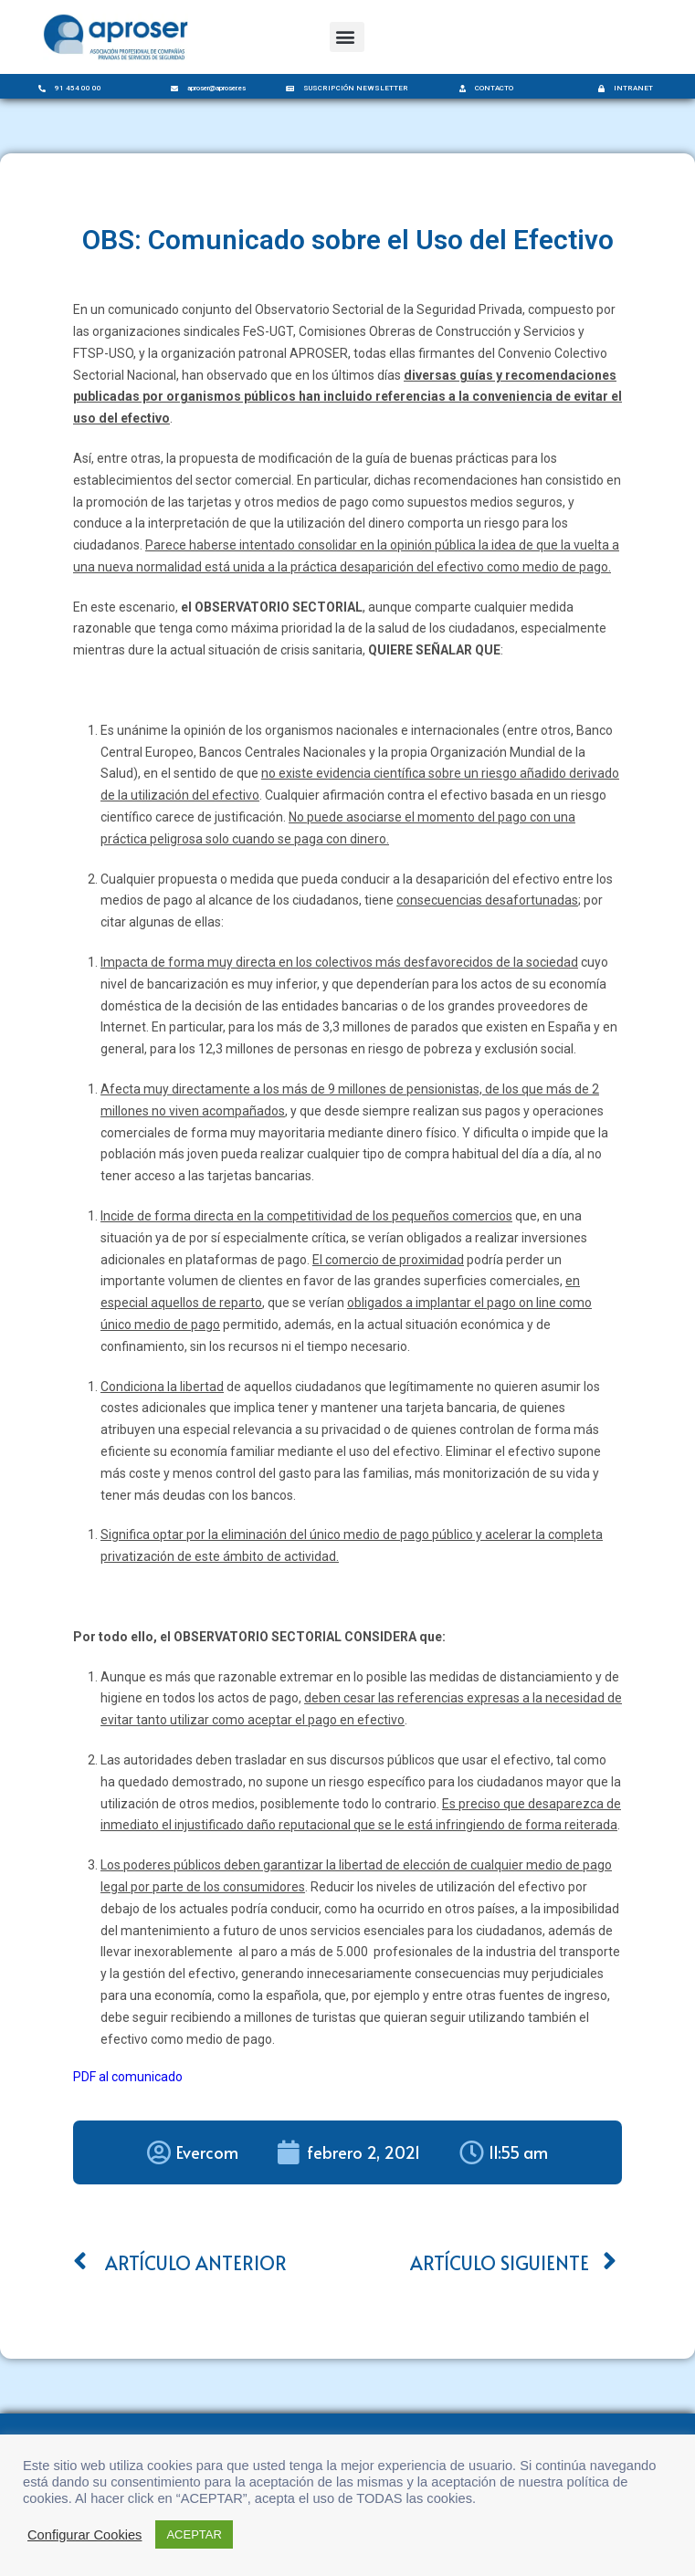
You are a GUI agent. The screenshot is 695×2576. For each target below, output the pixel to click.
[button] (347, 37)
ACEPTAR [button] (193, 2534)
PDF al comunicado (128, 2076)
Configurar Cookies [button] (84, 2535)
